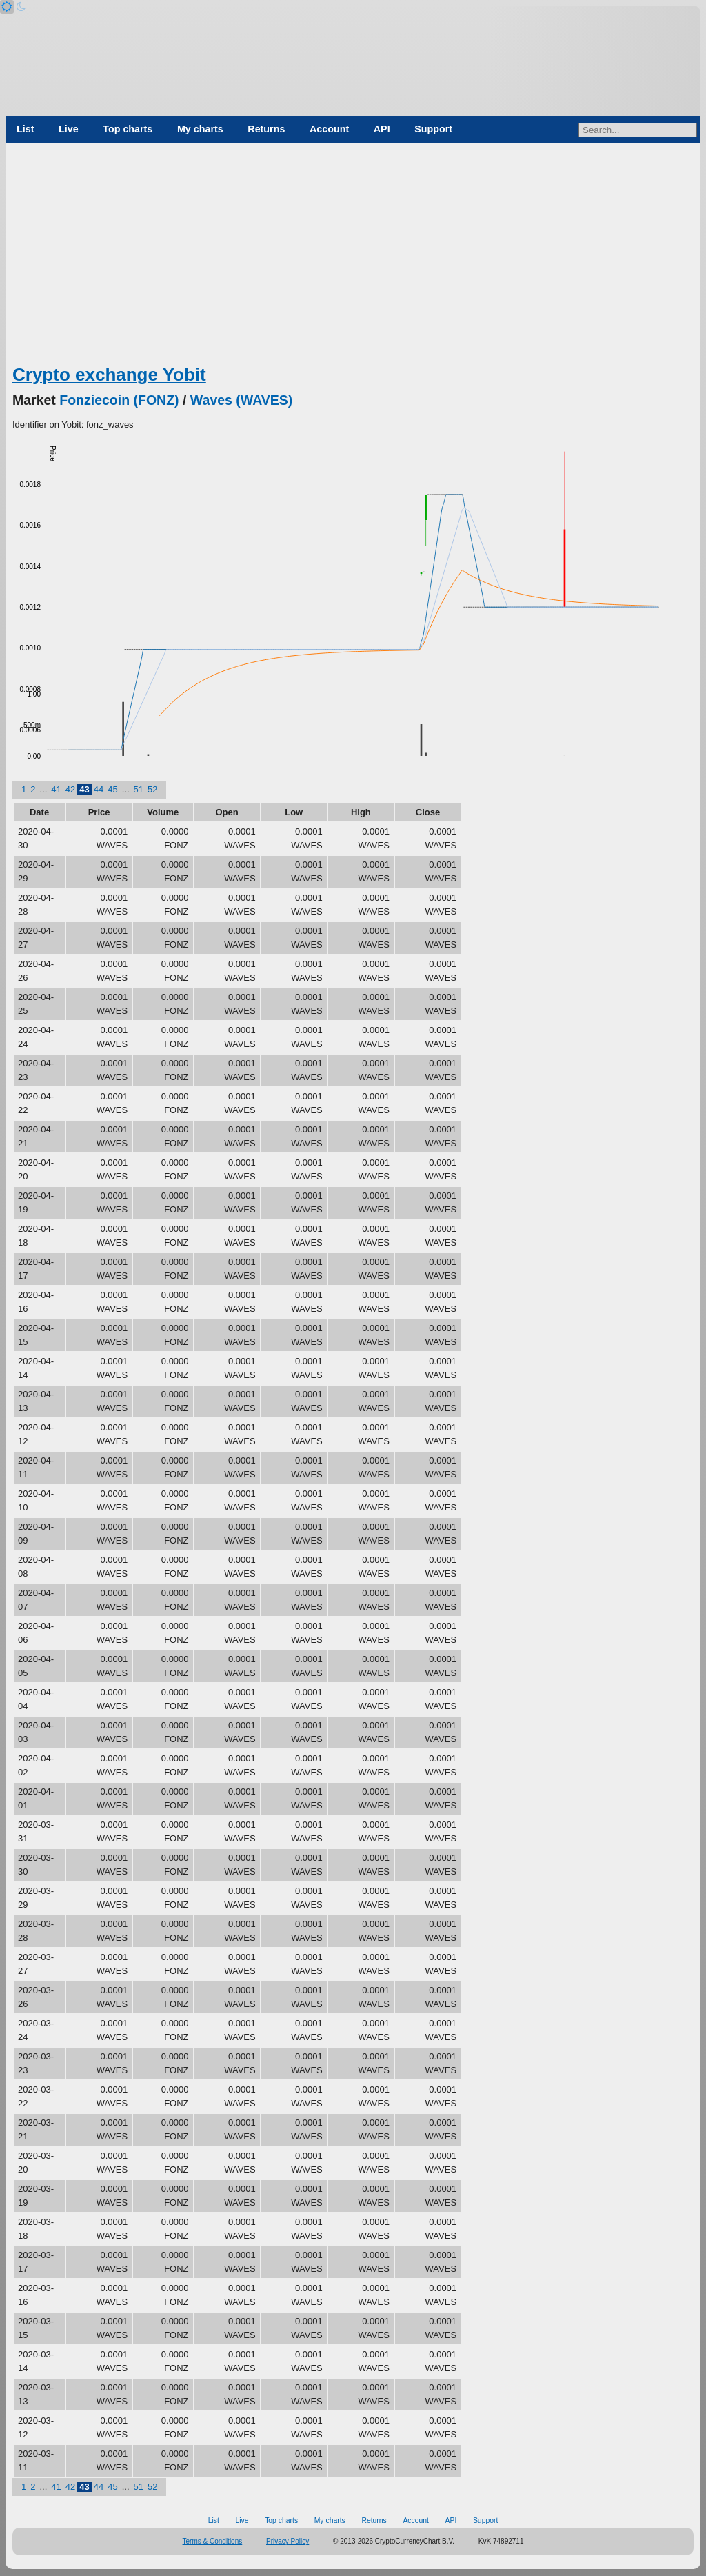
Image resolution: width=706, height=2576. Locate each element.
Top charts (127, 128)
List (25, 128)
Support (433, 128)
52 (152, 789)
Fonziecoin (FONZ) (119, 400)
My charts (200, 128)
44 (98, 789)
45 (112, 789)
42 (70, 789)
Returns (266, 128)
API (382, 128)
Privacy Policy (287, 2541)
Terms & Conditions (213, 2541)
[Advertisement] (353, 258)
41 (56, 789)
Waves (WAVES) (241, 400)
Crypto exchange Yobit (109, 374)
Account (329, 128)
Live (69, 128)
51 (138, 789)
